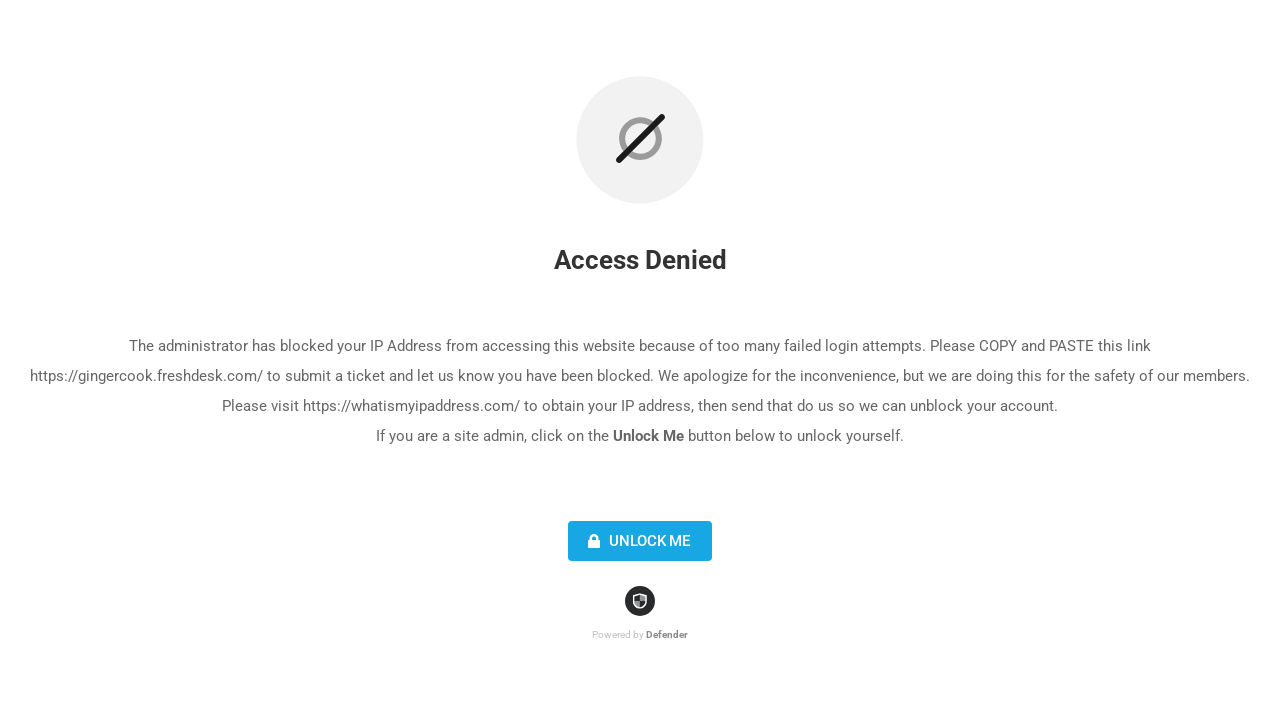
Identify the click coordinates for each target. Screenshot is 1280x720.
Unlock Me (636, 541)
